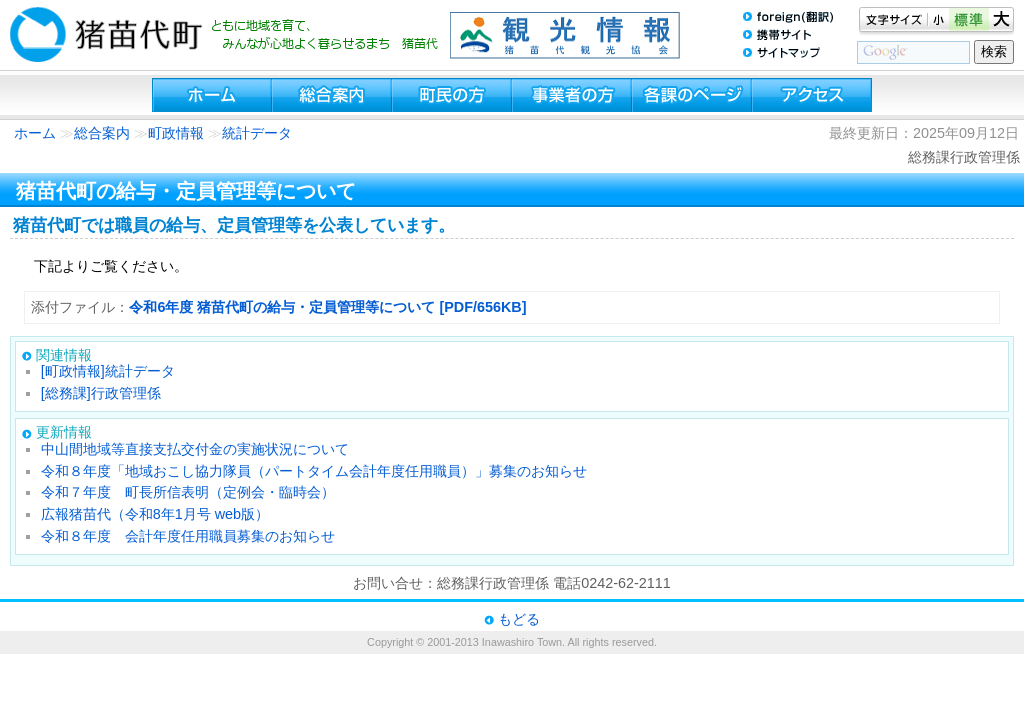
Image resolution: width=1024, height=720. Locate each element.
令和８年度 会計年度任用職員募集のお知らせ (188, 536)
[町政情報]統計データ (108, 371)
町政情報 (176, 133)
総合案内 (102, 133)
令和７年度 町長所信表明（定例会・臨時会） (188, 492)
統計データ (257, 133)
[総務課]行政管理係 (101, 393)
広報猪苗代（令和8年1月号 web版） (155, 514)
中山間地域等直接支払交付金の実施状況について (195, 449)
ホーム (35, 133)
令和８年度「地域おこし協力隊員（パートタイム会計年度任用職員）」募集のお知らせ (314, 471)
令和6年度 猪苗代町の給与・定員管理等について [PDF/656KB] (327, 307)
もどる (519, 619)
